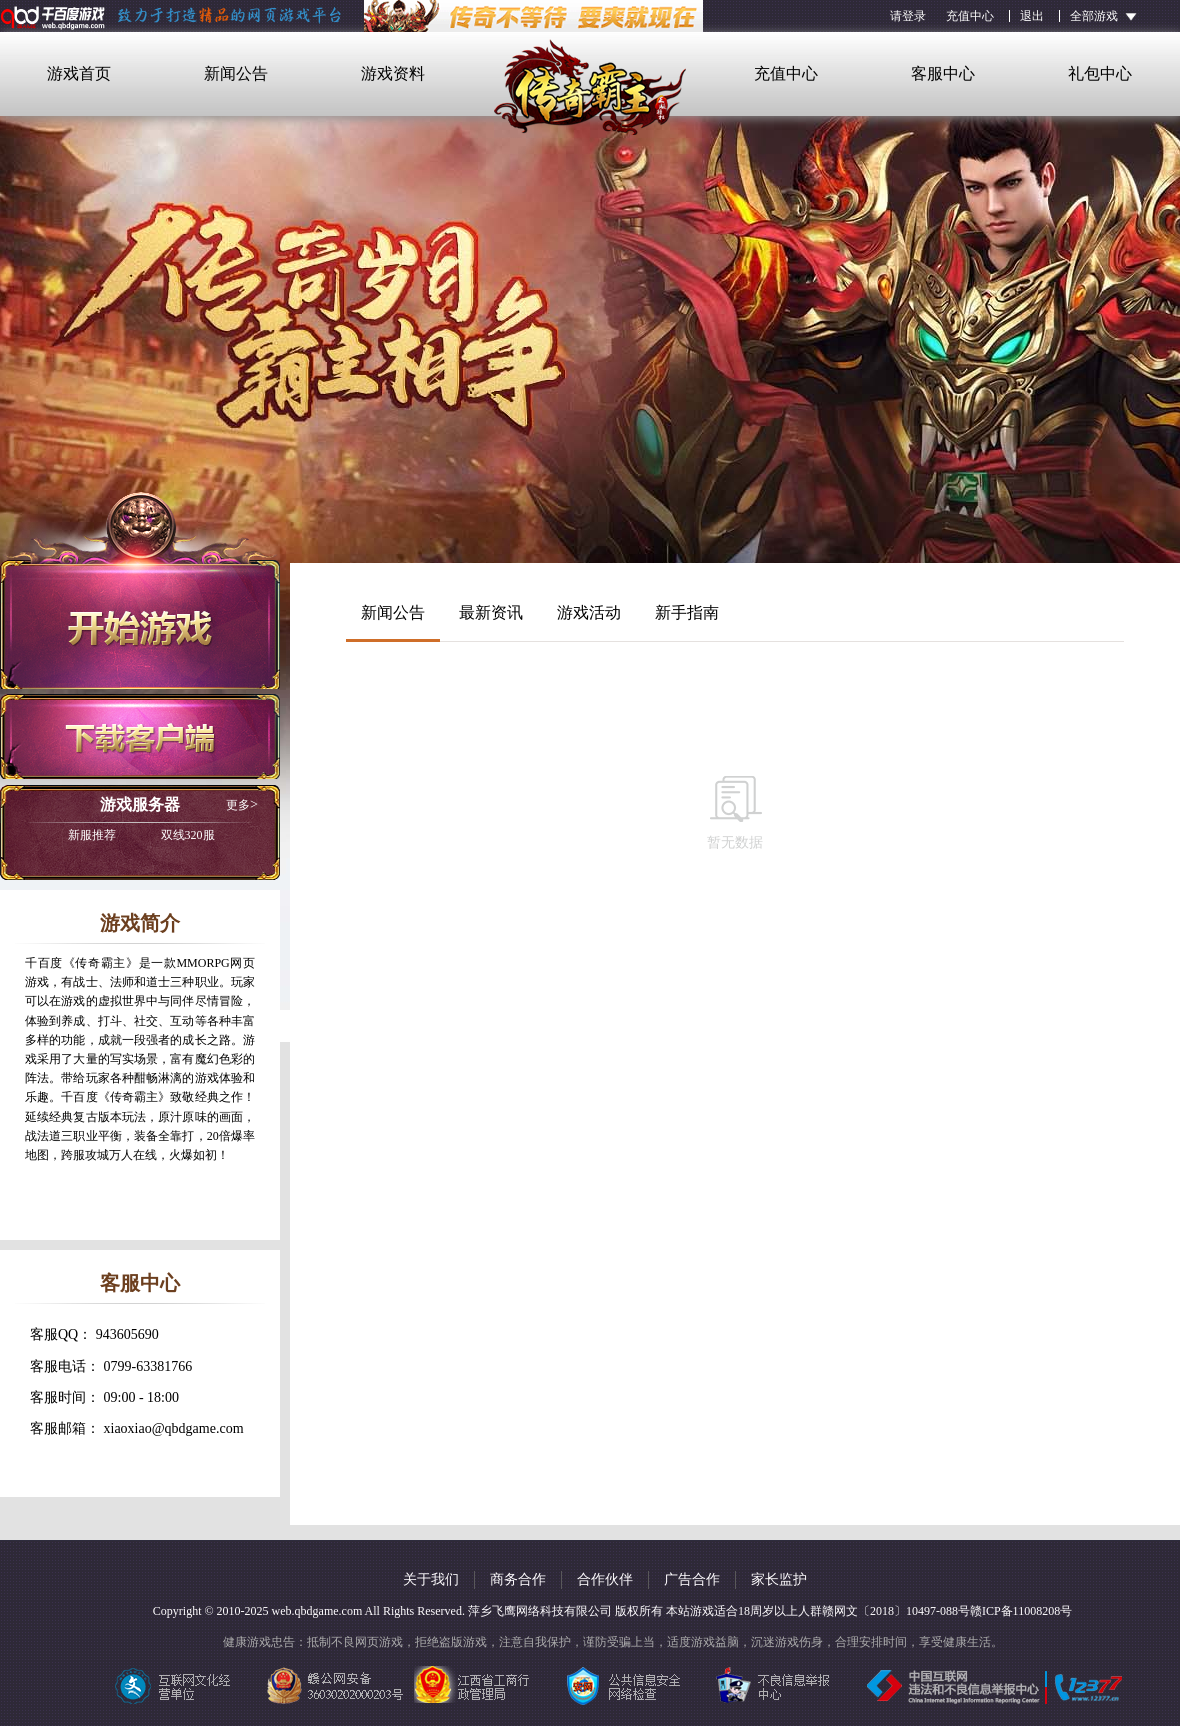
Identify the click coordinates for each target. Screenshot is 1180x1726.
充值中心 (970, 16)
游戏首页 (79, 73)
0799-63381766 (148, 1366)
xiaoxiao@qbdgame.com (174, 1428)
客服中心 (943, 73)
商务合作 (518, 1579)
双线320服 (141, 835)
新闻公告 (236, 73)
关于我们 (431, 1579)
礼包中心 (1100, 73)
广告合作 (692, 1579)
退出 (1032, 16)
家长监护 (779, 1579)
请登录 (908, 16)
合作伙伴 (605, 1579)
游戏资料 (393, 73)
